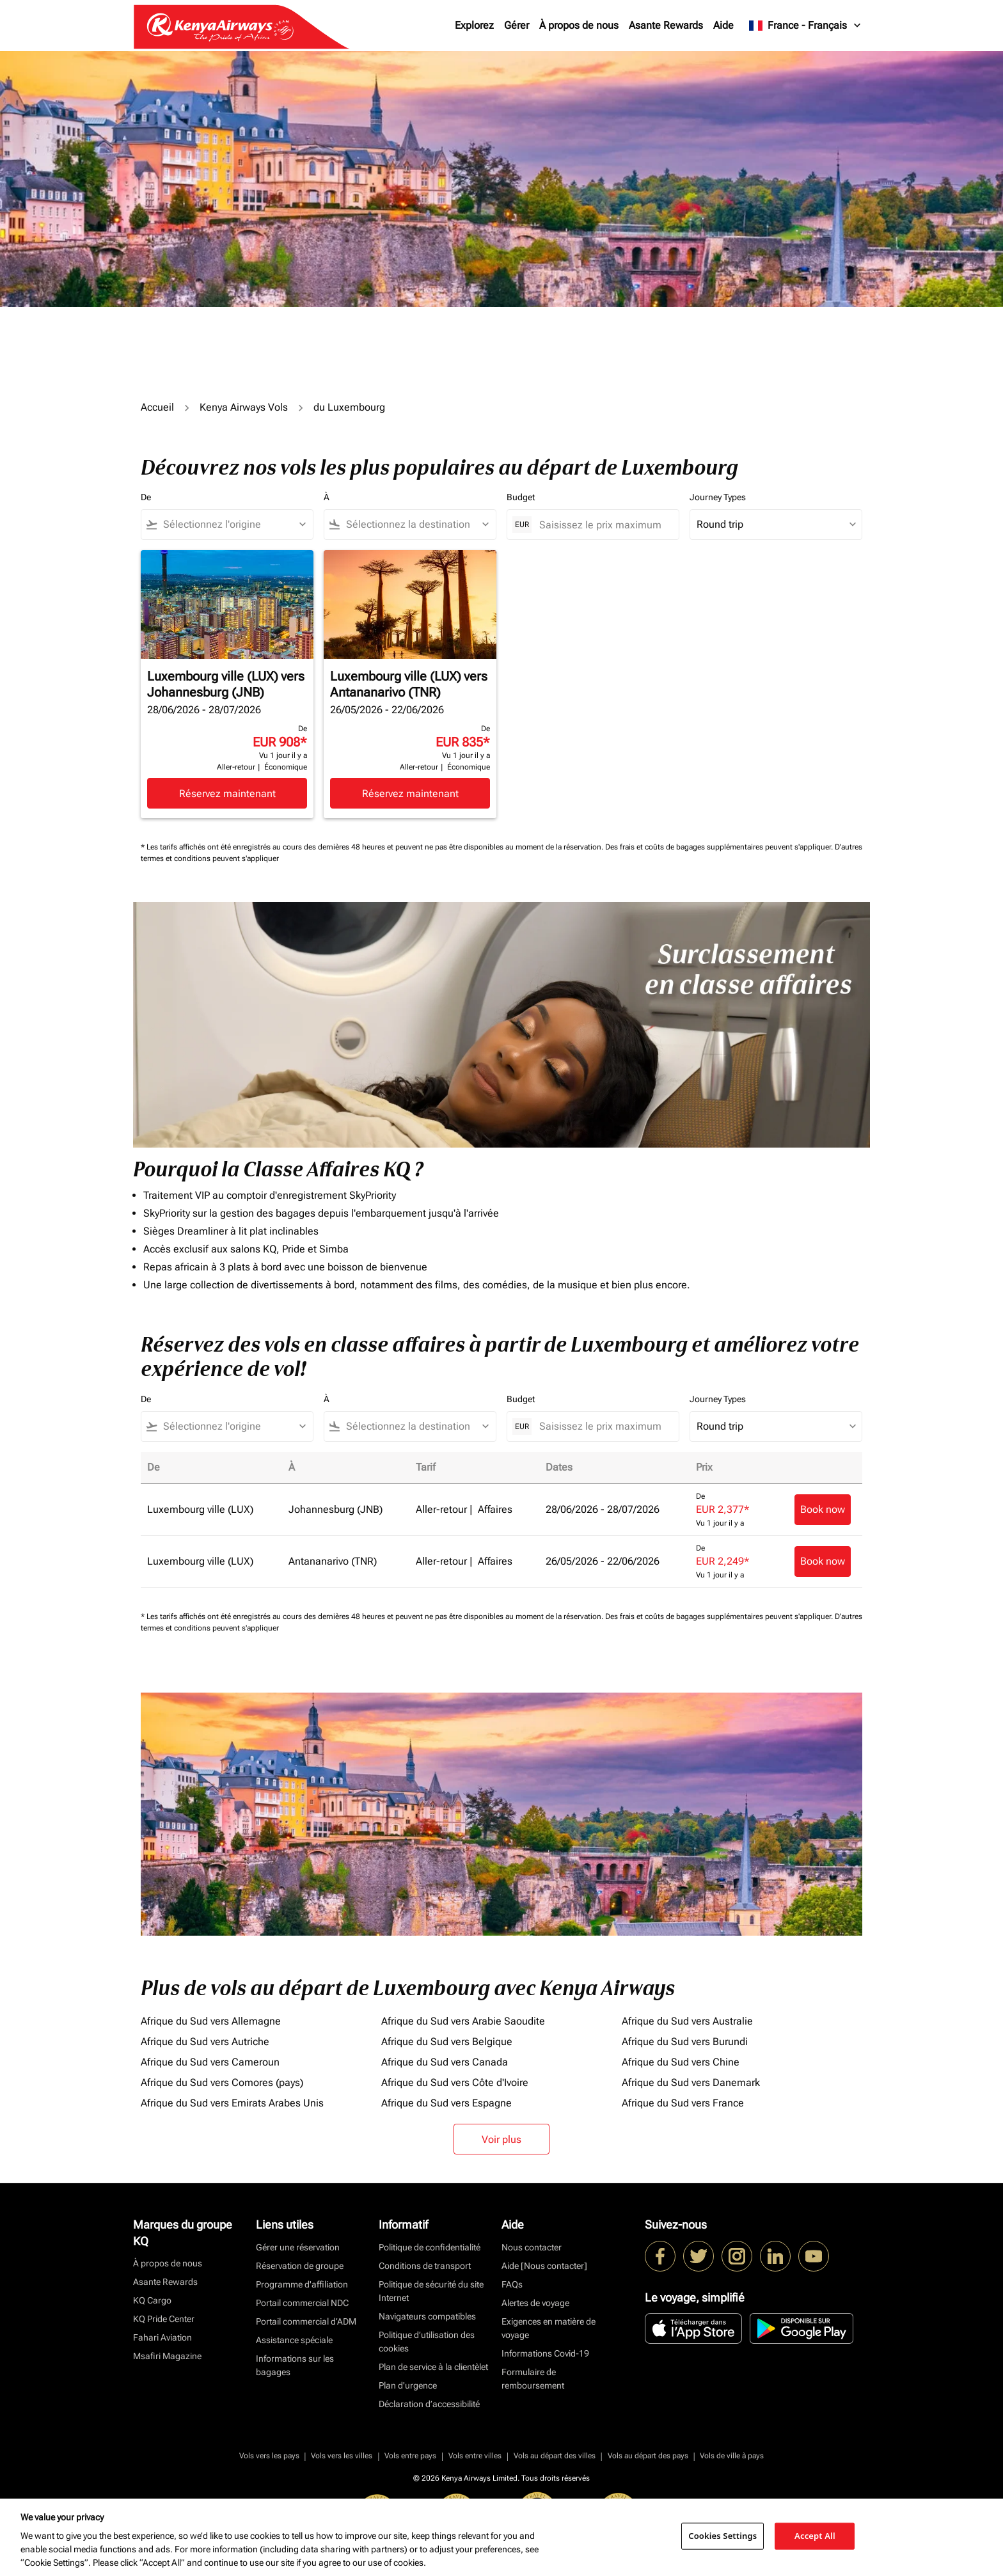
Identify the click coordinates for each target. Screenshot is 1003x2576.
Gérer (516, 25)
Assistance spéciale (294, 2340)
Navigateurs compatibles (427, 2316)
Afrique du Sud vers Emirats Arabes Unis (232, 2103)
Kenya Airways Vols (244, 407)
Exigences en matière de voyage (549, 2328)
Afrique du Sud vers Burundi (685, 2041)
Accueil (157, 407)
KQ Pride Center (163, 2319)
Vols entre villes (475, 2455)
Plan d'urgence (408, 2385)
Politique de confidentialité (429, 2247)
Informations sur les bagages (295, 2365)
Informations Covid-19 (545, 2353)
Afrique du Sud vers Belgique (446, 2041)
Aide (723, 25)
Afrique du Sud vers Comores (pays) (222, 2082)
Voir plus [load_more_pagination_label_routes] (501, 2139)
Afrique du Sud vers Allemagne (211, 2021)
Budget (521, 497)
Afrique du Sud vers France (683, 2103)
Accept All (814, 2535)
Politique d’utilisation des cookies (427, 2341)
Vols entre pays (410, 2455)
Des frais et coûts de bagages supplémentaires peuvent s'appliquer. (720, 846)
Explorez (474, 25)
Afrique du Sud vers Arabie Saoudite (463, 2021)
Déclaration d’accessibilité (429, 2404)
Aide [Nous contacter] (544, 2266)
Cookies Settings (722, 2535)
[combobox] (233, 524)
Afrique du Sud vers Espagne (446, 2103)
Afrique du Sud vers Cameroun (210, 2062)
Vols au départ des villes (555, 2455)
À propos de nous (579, 25)
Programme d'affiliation (302, 2284)
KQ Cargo (152, 2300)
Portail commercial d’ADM (306, 2321)
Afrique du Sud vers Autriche (205, 2041)
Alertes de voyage (535, 2303)
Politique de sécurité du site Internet (431, 2291)
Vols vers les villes (341, 2455)
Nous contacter (532, 2247)
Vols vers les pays (269, 2455)
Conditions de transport (425, 2266)
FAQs (512, 2284)
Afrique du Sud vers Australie (687, 2021)
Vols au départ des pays (648, 2455)
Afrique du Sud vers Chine (680, 2062)
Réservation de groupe (300, 2266)
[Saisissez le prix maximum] (602, 525)
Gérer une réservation (298, 2247)
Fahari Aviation (162, 2337)
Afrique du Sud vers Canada (444, 2062)
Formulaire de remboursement (533, 2378)
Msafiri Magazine (167, 2356)
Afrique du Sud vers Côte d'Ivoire (454, 2082)
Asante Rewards (666, 25)
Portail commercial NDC (302, 2303)
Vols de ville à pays (732, 2455)
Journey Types (718, 497)
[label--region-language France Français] (805, 26)
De (146, 497)
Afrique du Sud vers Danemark (691, 2082)
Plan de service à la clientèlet (433, 2367)
